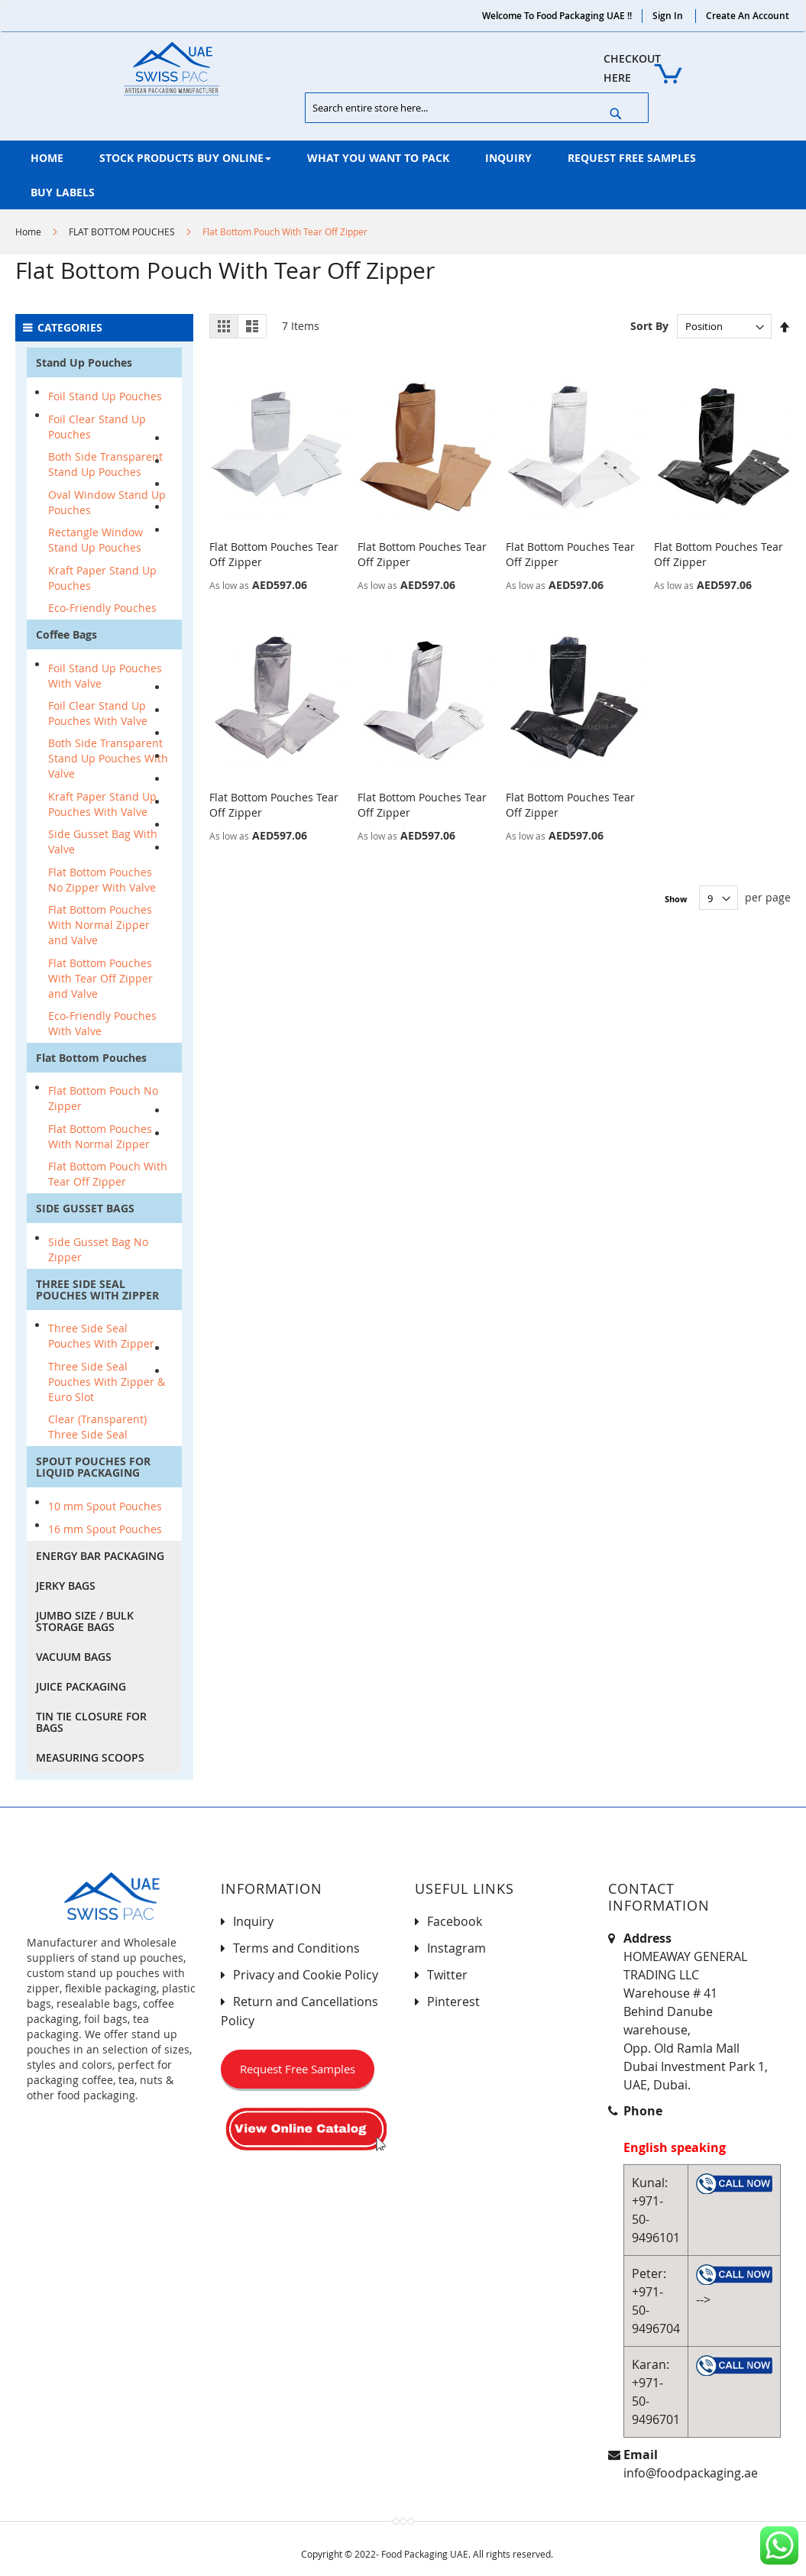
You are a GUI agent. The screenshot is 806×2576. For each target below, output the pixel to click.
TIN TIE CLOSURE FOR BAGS (91, 1722)
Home (28, 231)
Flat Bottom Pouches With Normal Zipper (100, 1136)
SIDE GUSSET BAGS (85, 1208)
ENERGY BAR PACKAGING (100, 1556)
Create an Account (747, 15)
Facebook (454, 1921)
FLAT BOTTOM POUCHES (122, 231)
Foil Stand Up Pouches (105, 396)
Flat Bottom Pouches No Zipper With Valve (102, 880)
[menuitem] (47, 158)
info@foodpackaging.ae (690, 2472)
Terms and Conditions (296, 1948)
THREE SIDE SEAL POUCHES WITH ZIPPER (97, 1290)
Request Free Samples (297, 2068)
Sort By (649, 326)
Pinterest (453, 2001)
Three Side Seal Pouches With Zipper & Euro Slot (106, 1381)
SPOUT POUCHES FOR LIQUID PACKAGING (93, 1467)
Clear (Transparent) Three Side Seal (97, 1427)
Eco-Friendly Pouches (102, 607)
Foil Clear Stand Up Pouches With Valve (97, 713)
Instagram (456, 1948)
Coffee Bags (66, 634)
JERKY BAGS (65, 1585)
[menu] (403, 175)
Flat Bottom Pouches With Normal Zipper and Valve (100, 924)
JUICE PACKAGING (81, 1686)
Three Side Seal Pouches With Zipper (101, 1336)
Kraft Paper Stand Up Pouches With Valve (102, 804)
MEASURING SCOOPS (90, 1757)
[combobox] (477, 107)
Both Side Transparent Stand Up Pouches (105, 464)
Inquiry (253, 1921)
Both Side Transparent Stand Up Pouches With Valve (108, 758)
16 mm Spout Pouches (105, 1529)
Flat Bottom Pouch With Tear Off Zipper (107, 1174)
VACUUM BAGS (74, 1656)
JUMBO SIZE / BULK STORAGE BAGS (85, 1621)
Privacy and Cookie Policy (305, 1974)
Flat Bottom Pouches (91, 1057)
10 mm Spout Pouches (105, 1506)
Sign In (667, 15)
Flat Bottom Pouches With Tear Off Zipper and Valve (100, 978)
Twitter (447, 1974)
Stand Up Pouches (84, 362)
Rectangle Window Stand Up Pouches (95, 540)
